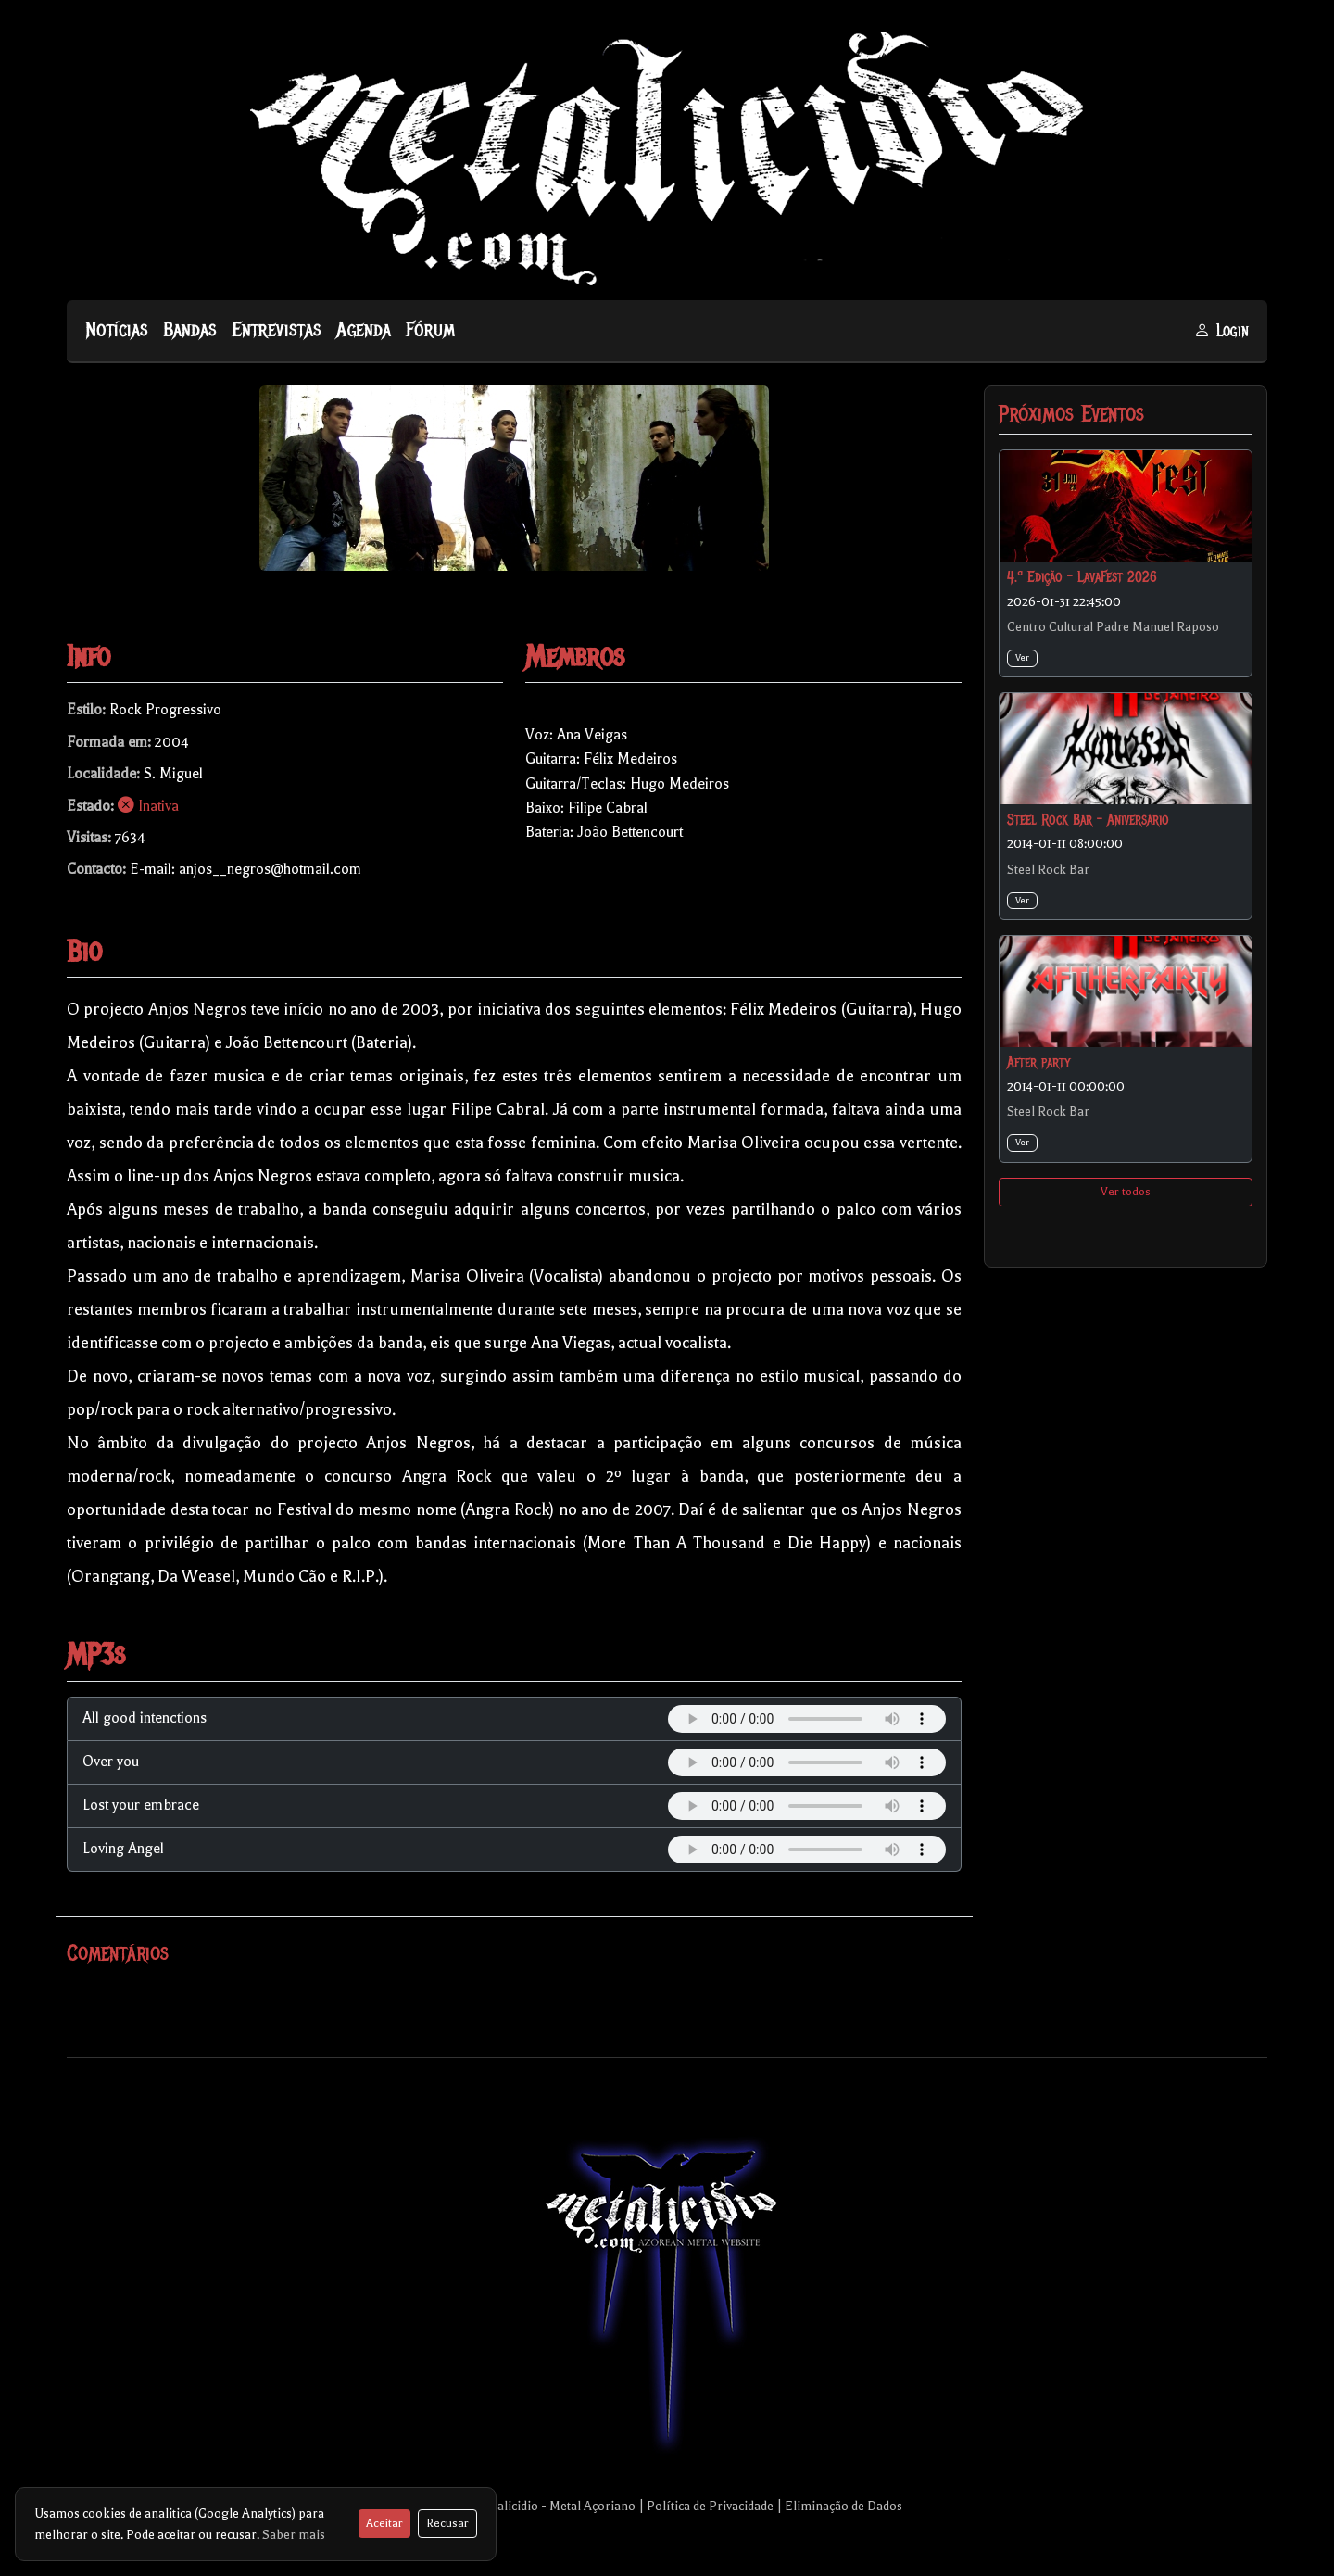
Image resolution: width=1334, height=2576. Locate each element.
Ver (1022, 657)
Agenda (363, 330)
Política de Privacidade (710, 2506)
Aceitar (384, 2523)
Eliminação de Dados (843, 2506)
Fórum (430, 330)
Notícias (116, 330)
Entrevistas (276, 330)
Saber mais (293, 2535)
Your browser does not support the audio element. (807, 1719)
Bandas (190, 330)
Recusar (447, 2523)
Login (1221, 331)
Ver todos (1126, 1191)
